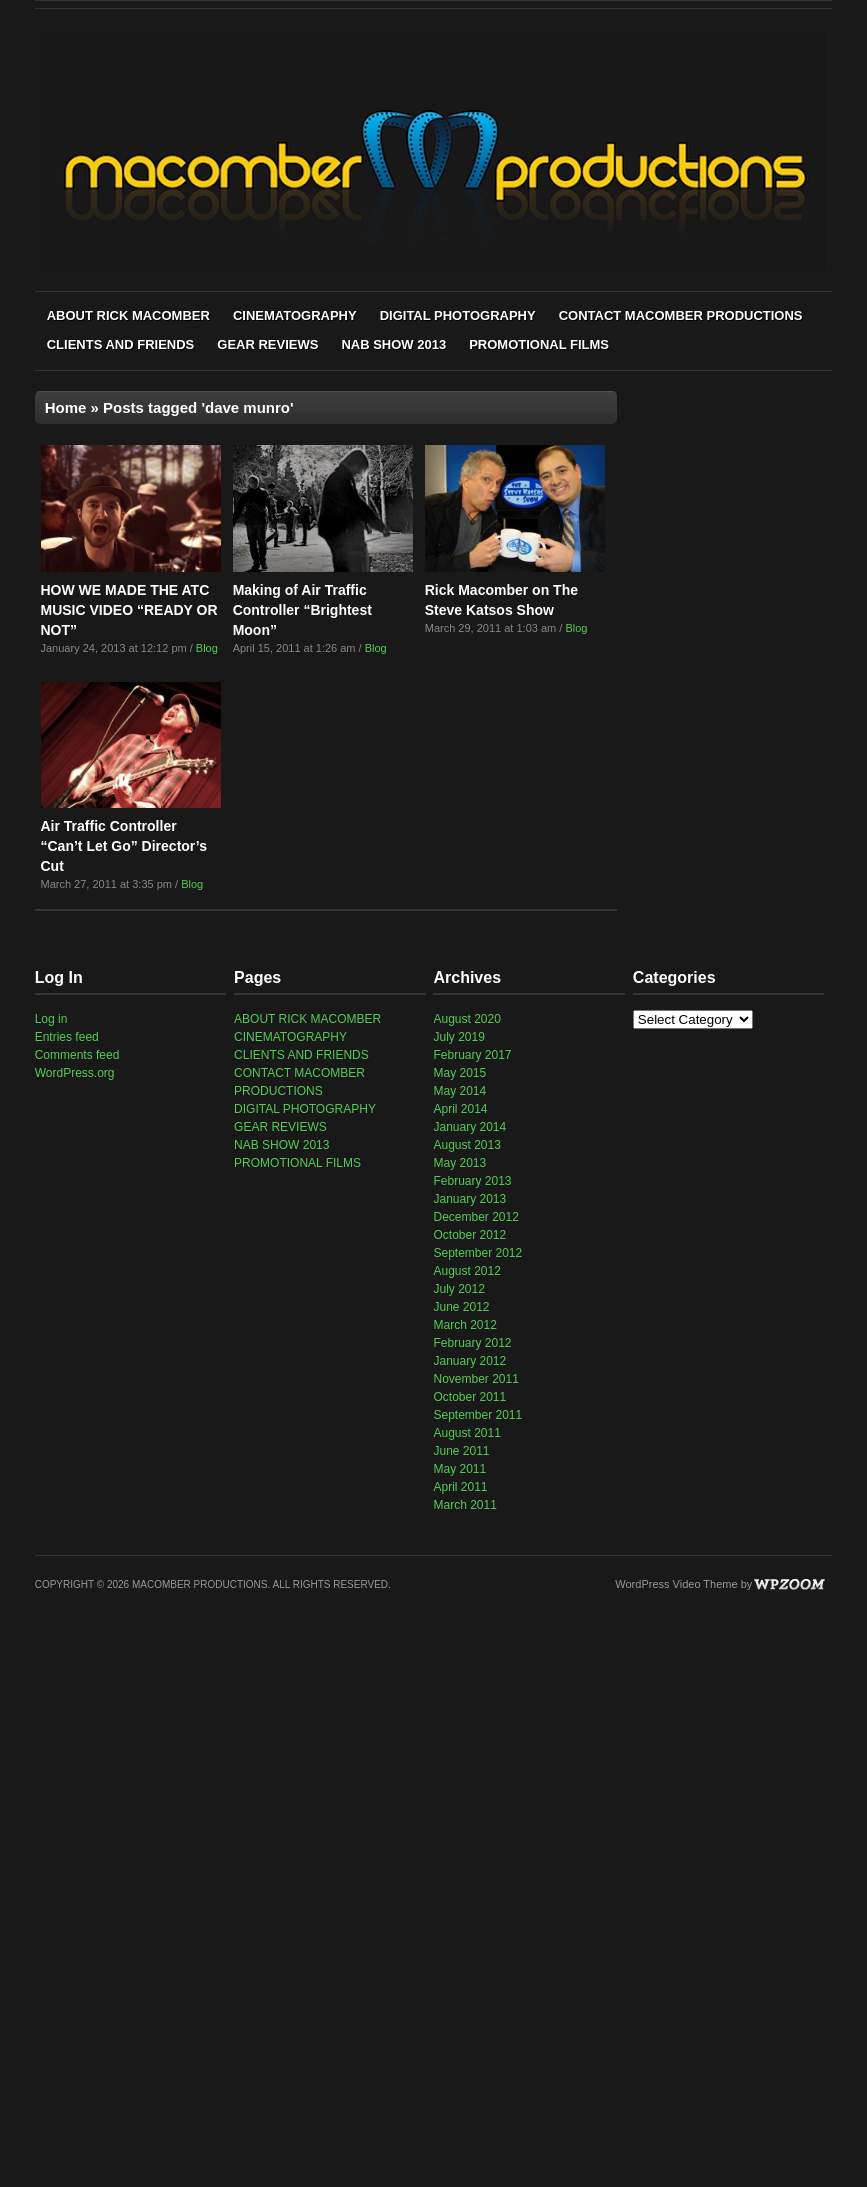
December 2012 (475, 1217)
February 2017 (472, 1055)
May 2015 (459, 1073)
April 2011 (460, 1487)
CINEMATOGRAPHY (295, 315)
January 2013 (469, 1199)
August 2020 (466, 1019)
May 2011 (459, 1469)
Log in (51, 1019)
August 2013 (466, 1145)
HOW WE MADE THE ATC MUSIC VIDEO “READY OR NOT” (129, 610)
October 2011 (469, 1397)
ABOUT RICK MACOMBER (128, 315)
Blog (207, 648)
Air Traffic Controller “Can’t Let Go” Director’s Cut (124, 846)
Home (66, 407)
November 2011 (475, 1379)
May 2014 (459, 1091)
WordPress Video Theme (676, 1584)
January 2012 (469, 1361)
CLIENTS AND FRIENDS (121, 344)
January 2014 (469, 1127)
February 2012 (472, 1343)
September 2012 (477, 1253)
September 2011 (477, 1415)
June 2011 (461, 1451)
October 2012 (469, 1235)
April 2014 (460, 1109)
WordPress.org (75, 1073)
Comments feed (77, 1055)
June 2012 (461, 1307)
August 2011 (466, 1433)
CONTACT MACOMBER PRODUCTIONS (681, 315)
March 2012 (464, 1325)
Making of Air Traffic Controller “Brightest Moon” (302, 610)
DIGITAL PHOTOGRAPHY (458, 315)
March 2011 (464, 1505)
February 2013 (472, 1181)
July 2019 (458, 1037)
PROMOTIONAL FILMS (539, 344)
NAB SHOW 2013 (393, 344)
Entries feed (67, 1037)
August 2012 (466, 1271)
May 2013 (459, 1163)
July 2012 (458, 1289)
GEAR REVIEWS (267, 344)
